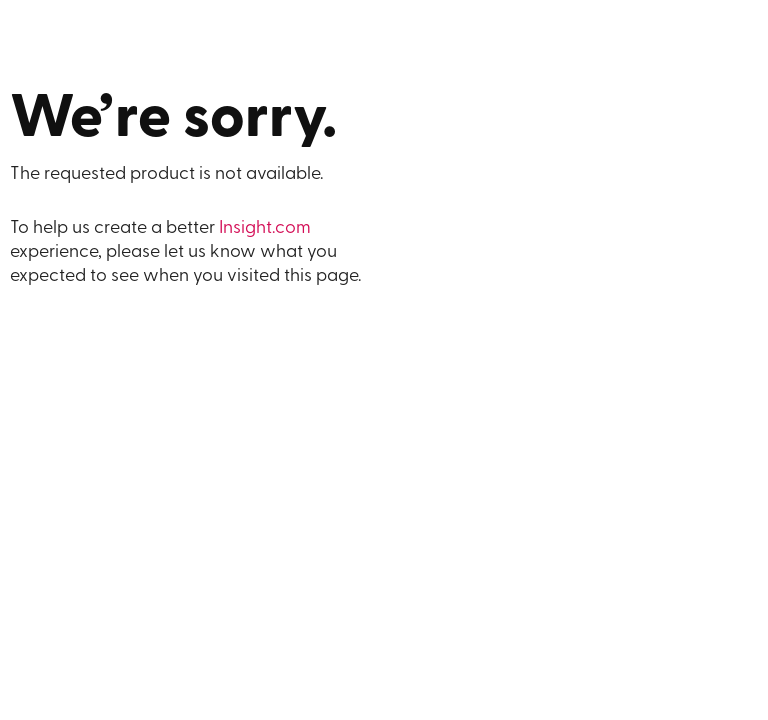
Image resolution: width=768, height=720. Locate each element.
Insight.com (265, 228)
